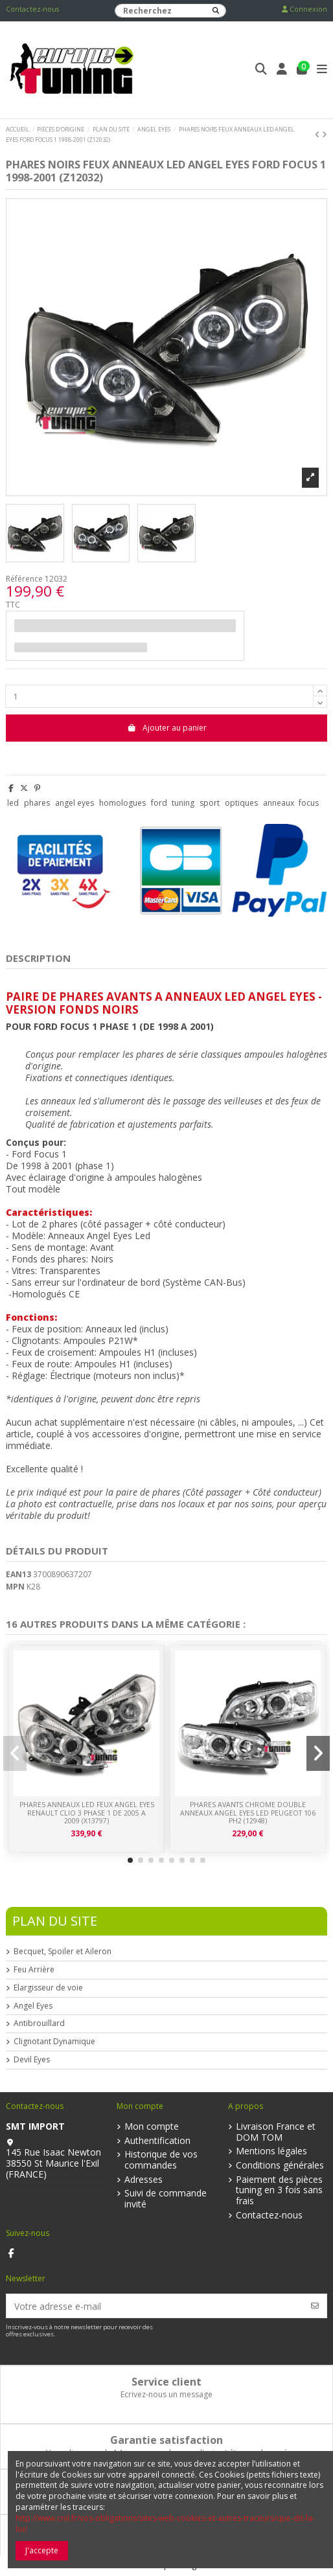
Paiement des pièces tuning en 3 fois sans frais (279, 2190)
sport (210, 802)
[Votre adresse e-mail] (155, 2305)
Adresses (143, 2179)
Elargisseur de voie (48, 1988)
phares (37, 802)
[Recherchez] (215, 10)
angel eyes (74, 802)
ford (159, 802)
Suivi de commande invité (165, 2199)
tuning (183, 802)
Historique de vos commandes (161, 2160)
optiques (241, 802)
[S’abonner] (315, 2305)
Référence (24, 579)
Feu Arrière (34, 1970)
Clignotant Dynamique (54, 2041)
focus (309, 802)
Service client (166, 2382)
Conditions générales (280, 2165)
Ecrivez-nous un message (166, 2394)
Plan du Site (54, 1921)
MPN (15, 1587)
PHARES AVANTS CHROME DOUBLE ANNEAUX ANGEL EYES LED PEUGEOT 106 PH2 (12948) (248, 1812)
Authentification (157, 2141)
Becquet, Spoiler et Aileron (62, 1951)
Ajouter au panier (167, 727)
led (13, 802)
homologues (122, 802)
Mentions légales (271, 2151)
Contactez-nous (32, 9)
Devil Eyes (32, 2060)
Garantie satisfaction (166, 2440)
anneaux (278, 802)
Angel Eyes (33, 2006)
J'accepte (41, 2550)
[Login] (282, 70)
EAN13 (18, 1574)
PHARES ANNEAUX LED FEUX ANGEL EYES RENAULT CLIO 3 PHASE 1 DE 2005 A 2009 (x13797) (86, 1812)
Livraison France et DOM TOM (276, 2132)
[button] (130, 1860)
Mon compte (151, 2126)
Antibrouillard (39, 2023)
